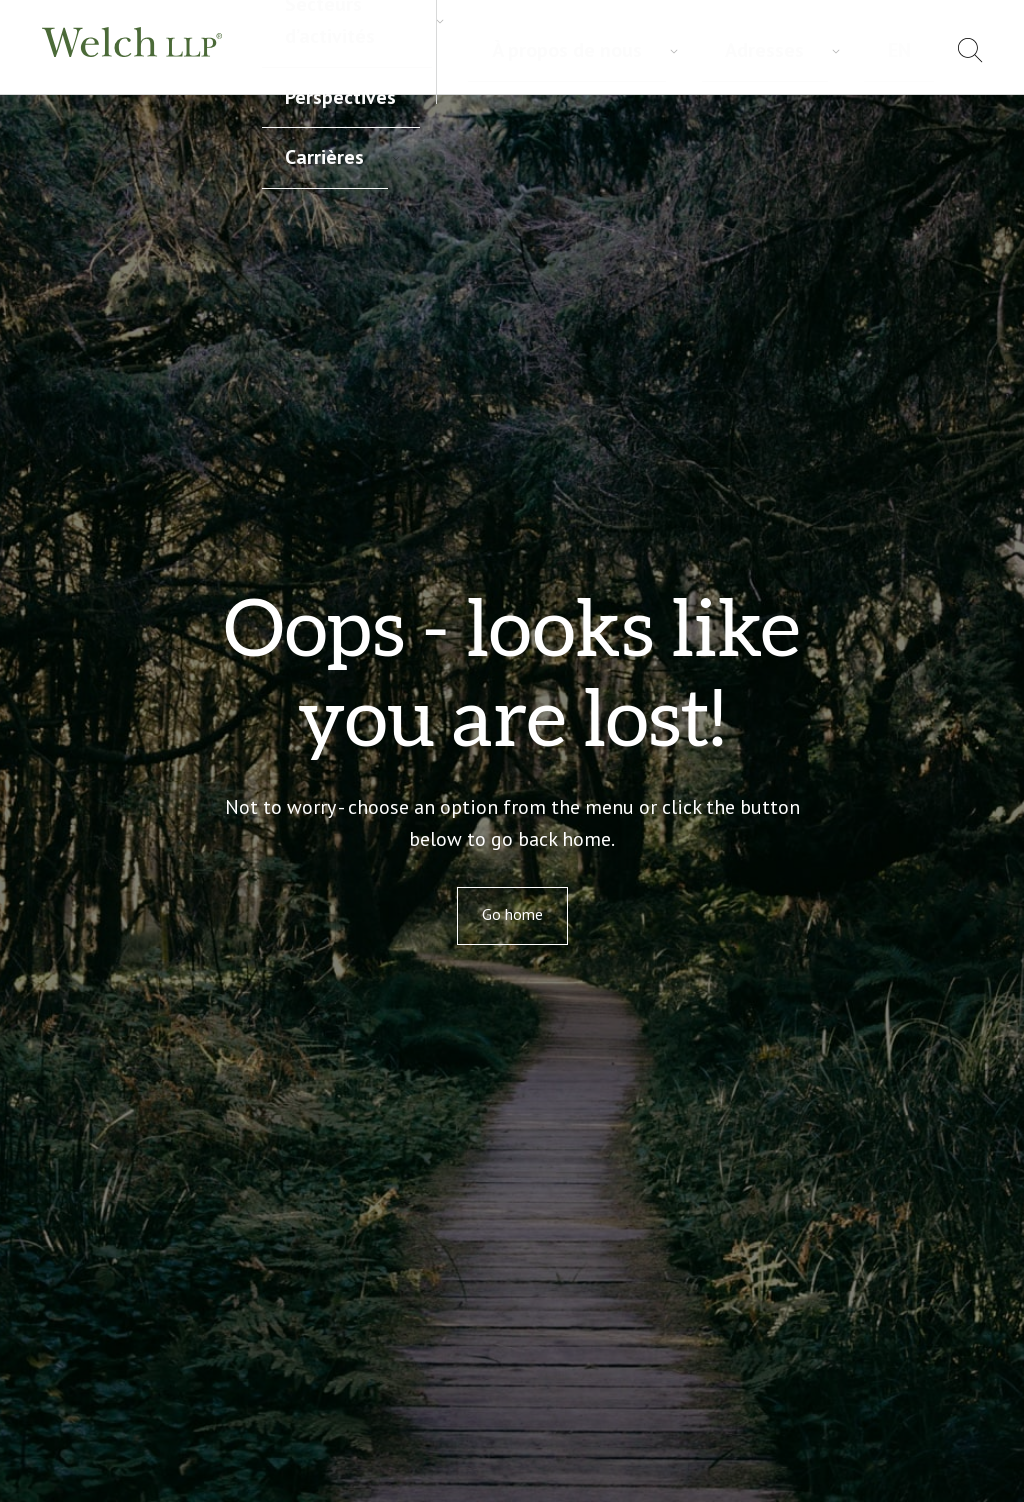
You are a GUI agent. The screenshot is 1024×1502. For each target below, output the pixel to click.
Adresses (842, 50)
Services (295, 33)
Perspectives (576, 33)
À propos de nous (720, 50)
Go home (512, 914)
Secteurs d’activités (428, 33)
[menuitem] (918, 53)
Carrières (297, 69)
